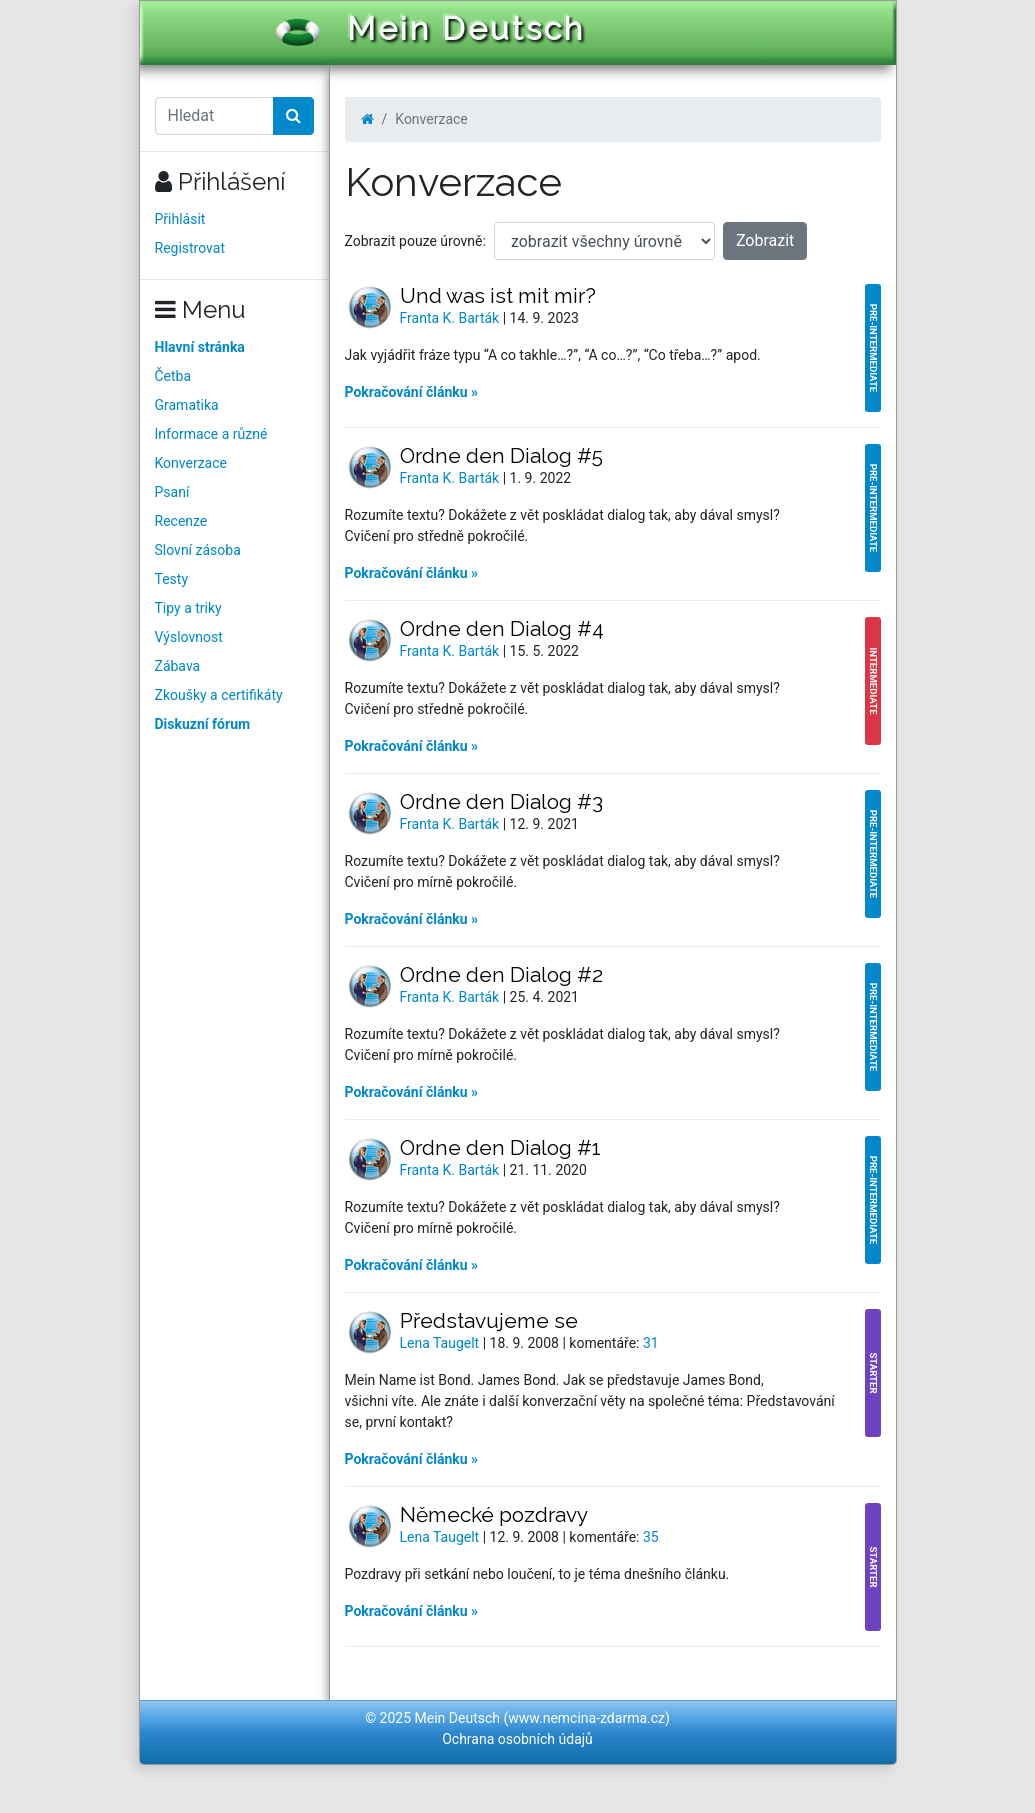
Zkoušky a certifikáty (219, 695)
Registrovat (190, 248)
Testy (172, 579)
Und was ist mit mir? (498, 295)
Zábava (178, 666)
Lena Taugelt (441, 1343)
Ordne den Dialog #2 (501, 974)
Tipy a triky (188, 608)
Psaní (172, 492)
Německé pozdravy (494, 1514)
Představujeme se (489, 1320)
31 (651, 1343)
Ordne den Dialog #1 (500, 1147)
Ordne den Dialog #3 (501, 801)
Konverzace (191, 463)
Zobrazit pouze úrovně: (415, 241)
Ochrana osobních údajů (517, 1739)
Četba (173, 376)
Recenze (181, 521)
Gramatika (187, 405)
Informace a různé (211, 434)
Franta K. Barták (451, 318)
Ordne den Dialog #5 (501, 455)
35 (651, 1537)
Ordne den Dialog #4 (502, 628)
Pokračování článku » (412, 392)
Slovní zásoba (198, 550)
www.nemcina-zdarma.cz (586, 1718)
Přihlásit (180, 219)
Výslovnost (189, 637)
